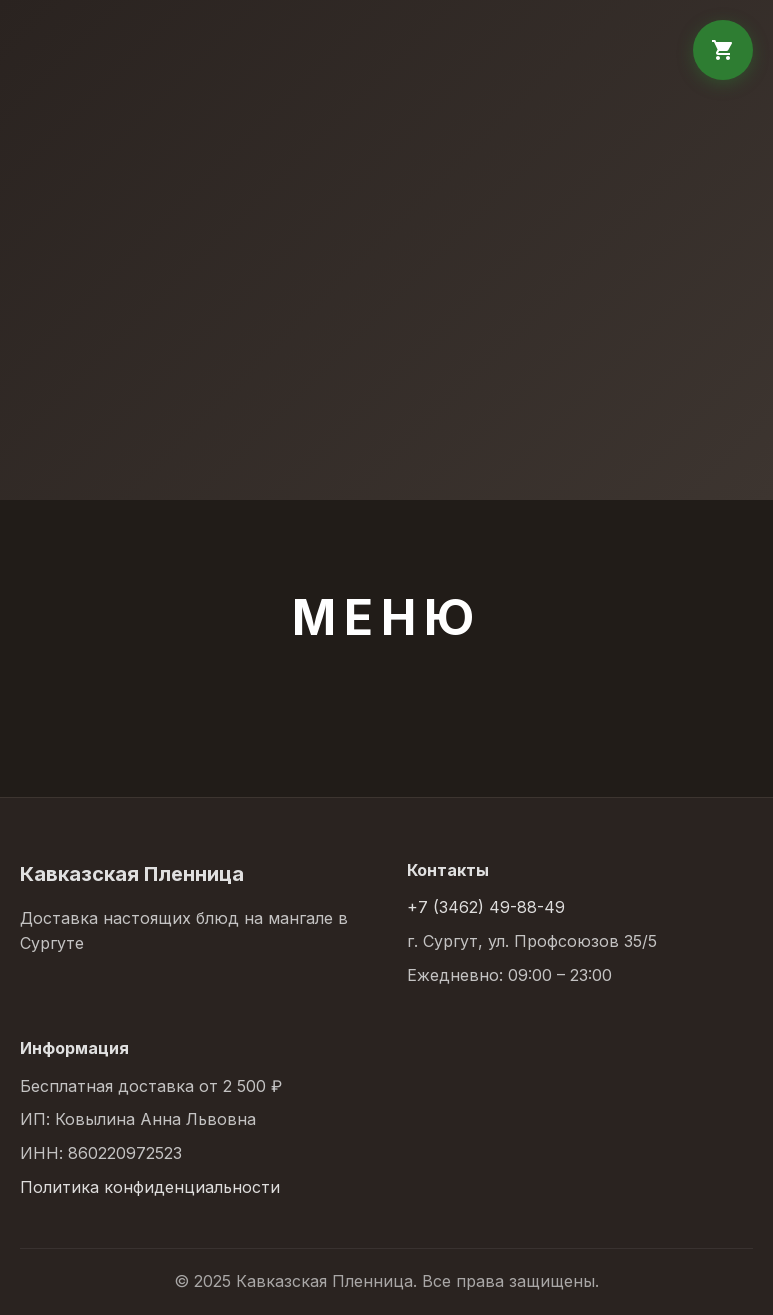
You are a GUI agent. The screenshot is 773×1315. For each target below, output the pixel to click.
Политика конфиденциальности (150, 1187)
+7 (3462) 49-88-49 (486, 907)
